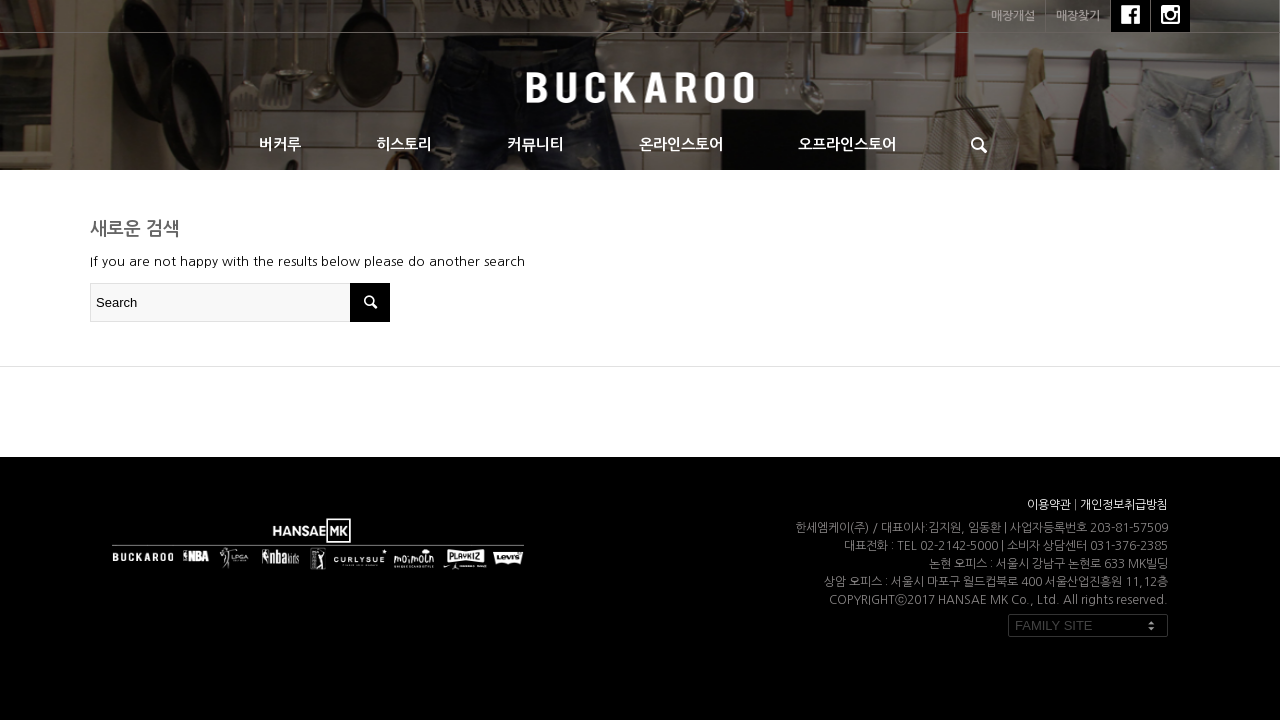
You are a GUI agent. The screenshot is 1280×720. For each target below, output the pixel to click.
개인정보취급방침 (1124, 505)
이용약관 (1049, 505)
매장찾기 (1078, 16)
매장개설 (1013, 16)
